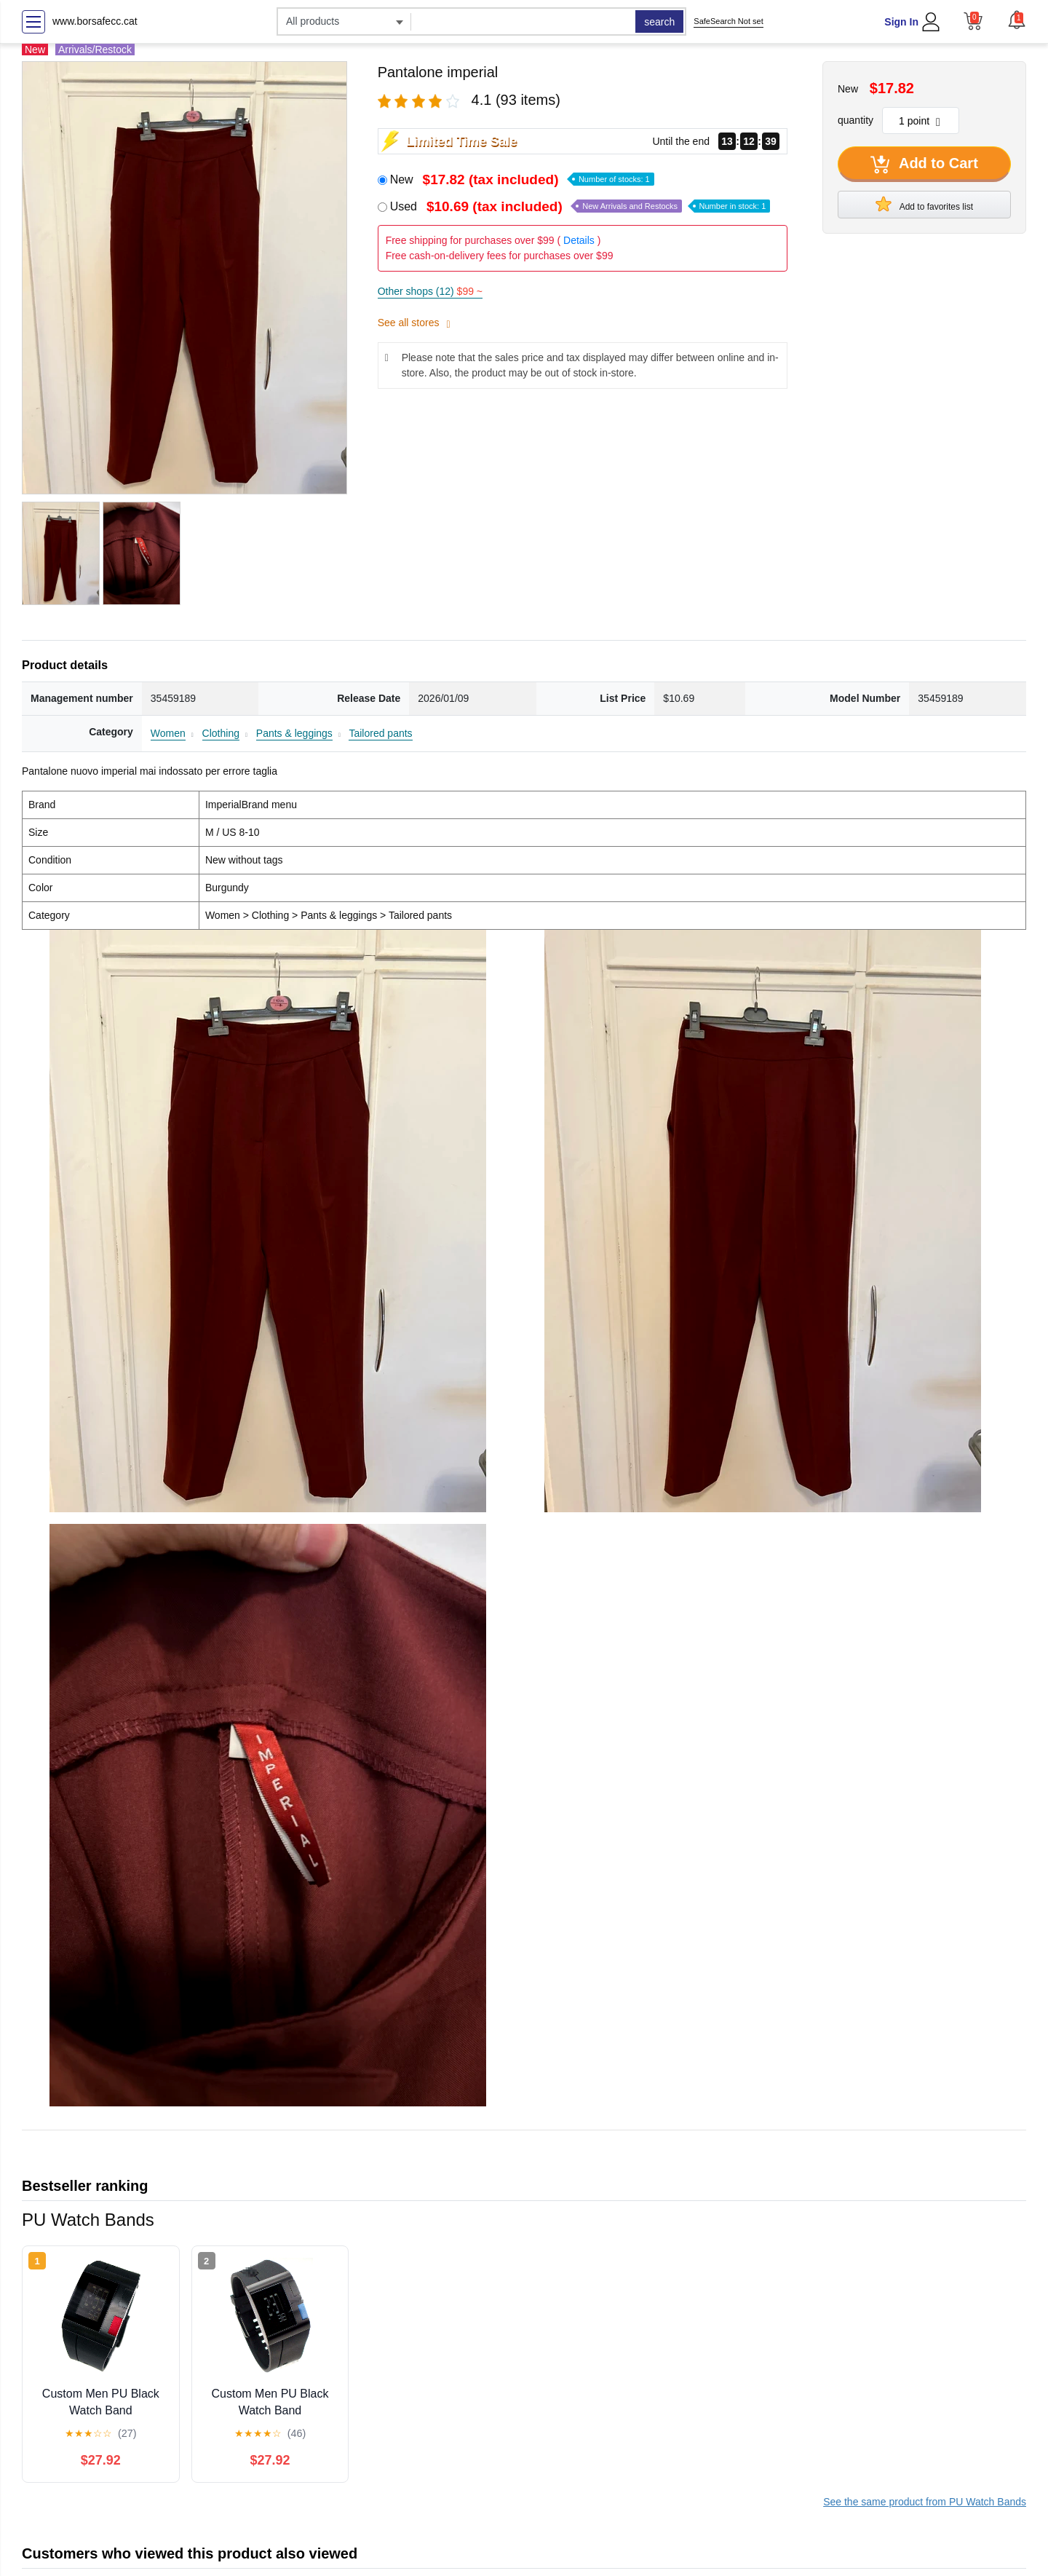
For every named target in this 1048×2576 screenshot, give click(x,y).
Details (579, 240)
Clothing (220, 733)
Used (580, 206)
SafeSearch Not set (728, 21)
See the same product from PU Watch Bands (924, 2502)
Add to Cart (924, 164)
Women (168, 733)
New (522, 179)
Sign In (901, 22)
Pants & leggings (294, 733)
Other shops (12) (430, 291)
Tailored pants (380, 733)
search (659, 22)
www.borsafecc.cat (95, 21)
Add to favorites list (924, 204)
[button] (1016, 19)
